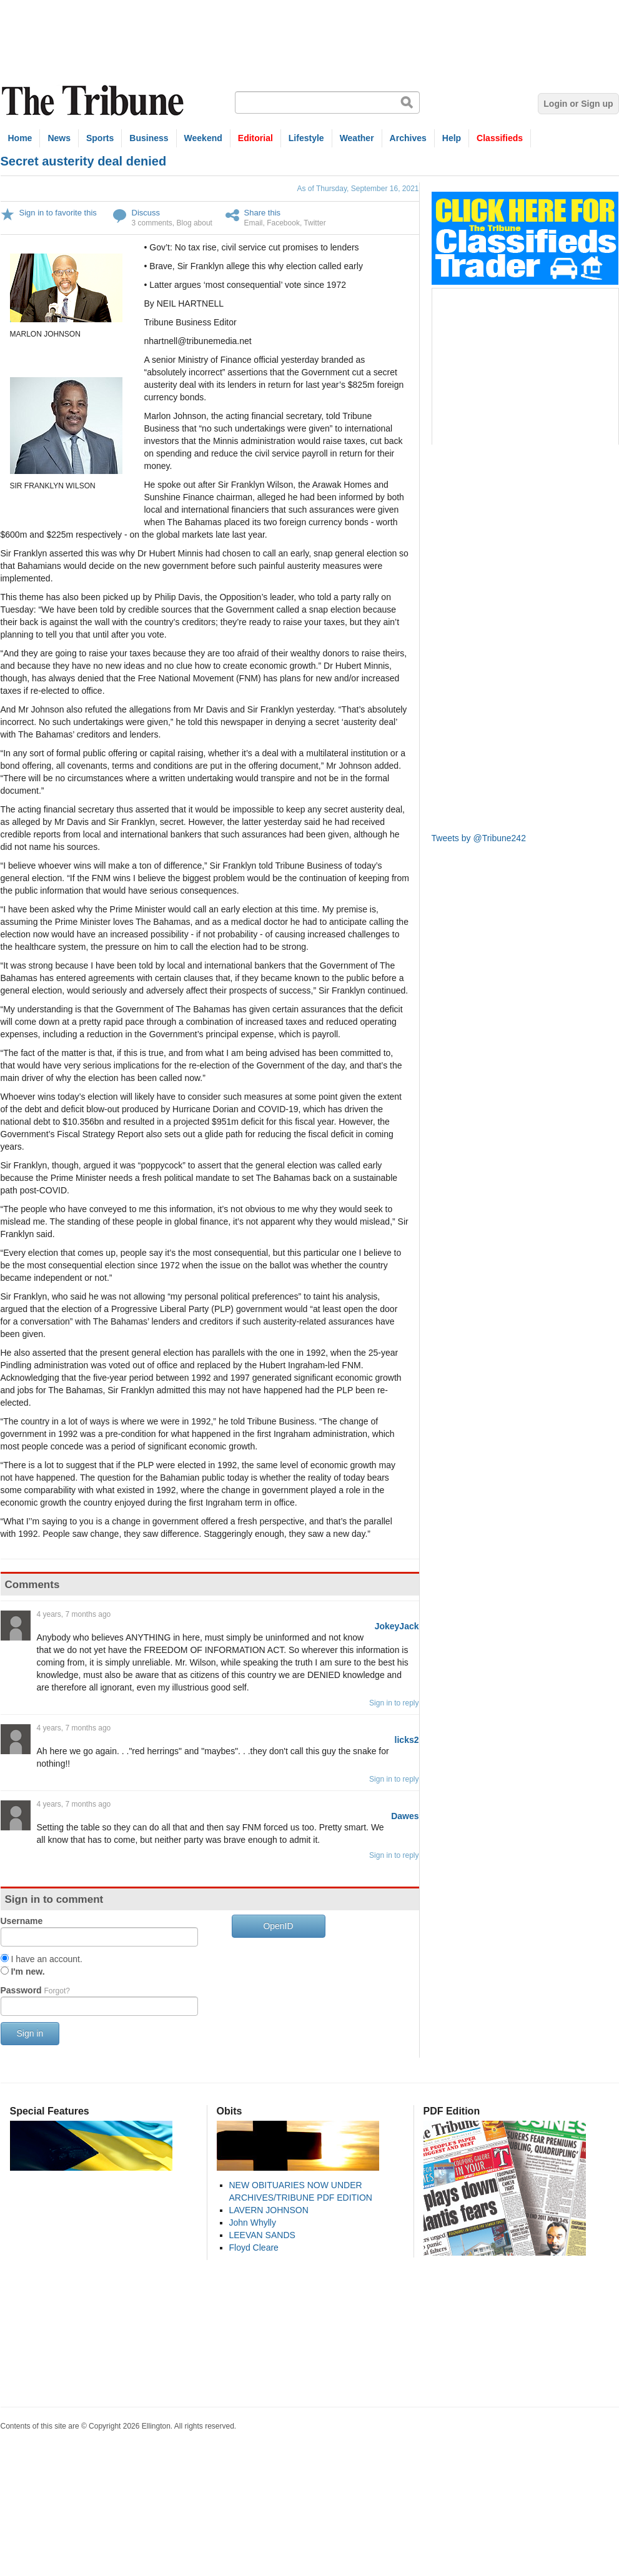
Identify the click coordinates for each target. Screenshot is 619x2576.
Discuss (146, 212)
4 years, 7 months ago (74, 1614)
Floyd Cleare (254, 2248)
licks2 (407, 1740)
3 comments (152, 223)
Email (253, 223)
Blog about (194, 223)
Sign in (30, 2033)
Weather (357, 138)
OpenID (278, 1926)
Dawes (404, 1816)
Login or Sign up (578, 104)
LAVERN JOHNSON (269, 2210)
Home (20, 138)
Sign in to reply (393, 1703)
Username (22, 1921)
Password (35, 1990)
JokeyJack (397, 1626)
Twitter (314, 223)
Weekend (203, 138)
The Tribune (94, 101)
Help (451, 138)
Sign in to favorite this (58, 212)
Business (148, 138)
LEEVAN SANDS (262, 2235)
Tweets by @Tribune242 (479, 838)
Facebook (283, 223)
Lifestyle (306, 138)
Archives (408, 138)
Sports (100, 138)
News (59, 138)
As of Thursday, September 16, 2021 (357, 188)
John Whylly (252, 2223)
